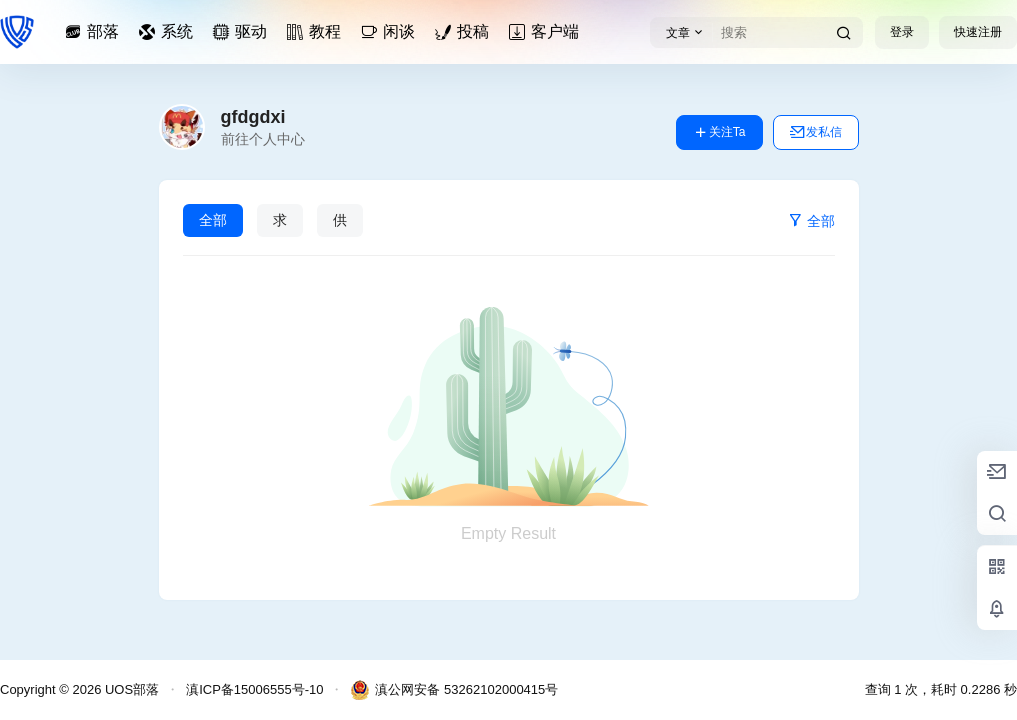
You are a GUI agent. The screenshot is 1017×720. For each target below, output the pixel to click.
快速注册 (978, 32)
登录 (902, 32)
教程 (317, 31)
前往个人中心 (263, 139)
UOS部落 (130, 689)
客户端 (547, 31)
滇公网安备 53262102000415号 (454, 690)
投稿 (465, 31)
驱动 (243, 31)
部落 (95, 31)
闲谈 (391, 31)
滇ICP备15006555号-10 (254, 689)
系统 (169, 31)
